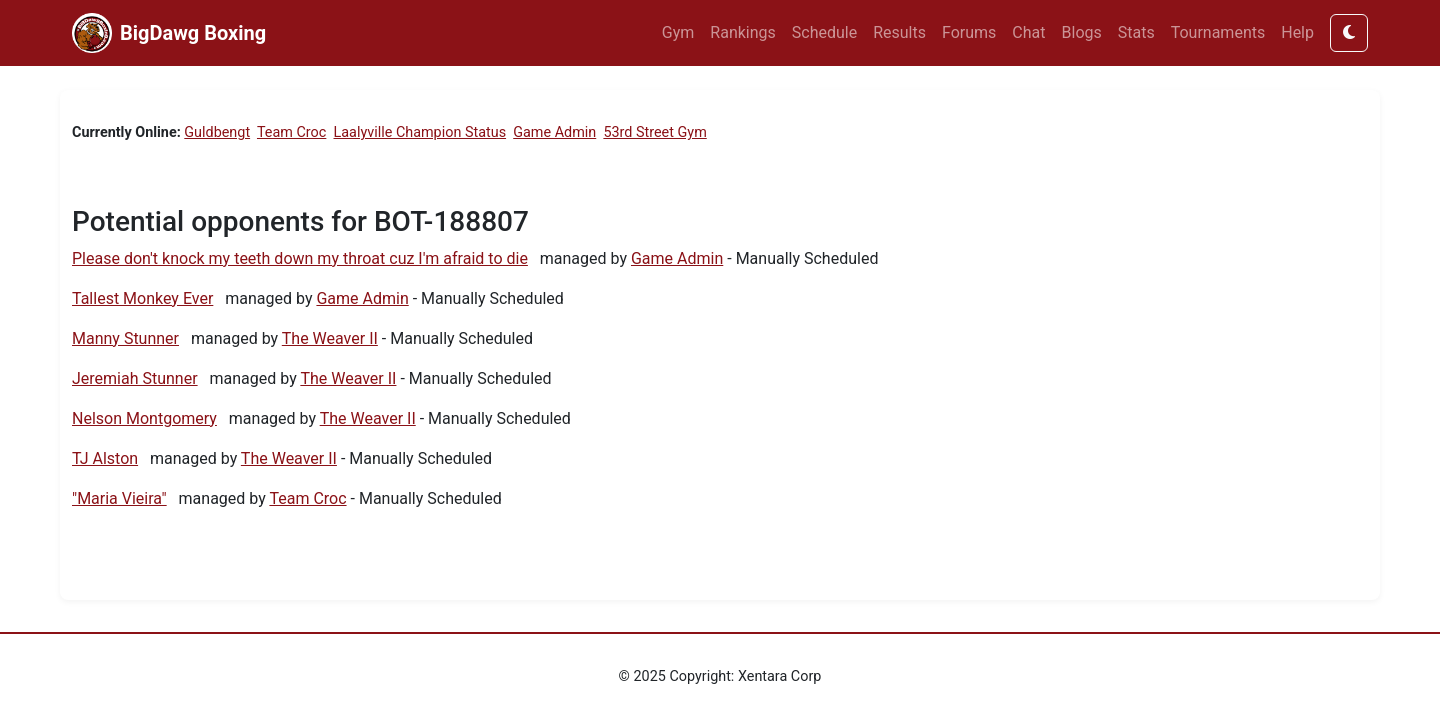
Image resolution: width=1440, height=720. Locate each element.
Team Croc (291, 132)
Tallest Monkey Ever (142, 298)
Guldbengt (217, 132)
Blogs (1082, 32)
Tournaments (1218, 32)
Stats (1136, 32)
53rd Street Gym (654, 132)
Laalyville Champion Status (420, 132)
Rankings (742, 32)
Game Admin (554, 132)
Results (899, 32)
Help (1297, 32)
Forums (969, 32)
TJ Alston (105, 458)
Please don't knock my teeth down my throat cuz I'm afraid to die (300, 258)
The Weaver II (330, 338)
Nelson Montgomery (144, 418)
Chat (1028, 32)
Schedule (824, 32)
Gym (678, 32)
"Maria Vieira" (119, 498)
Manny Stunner (125, 338)
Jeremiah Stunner (135, 378)
